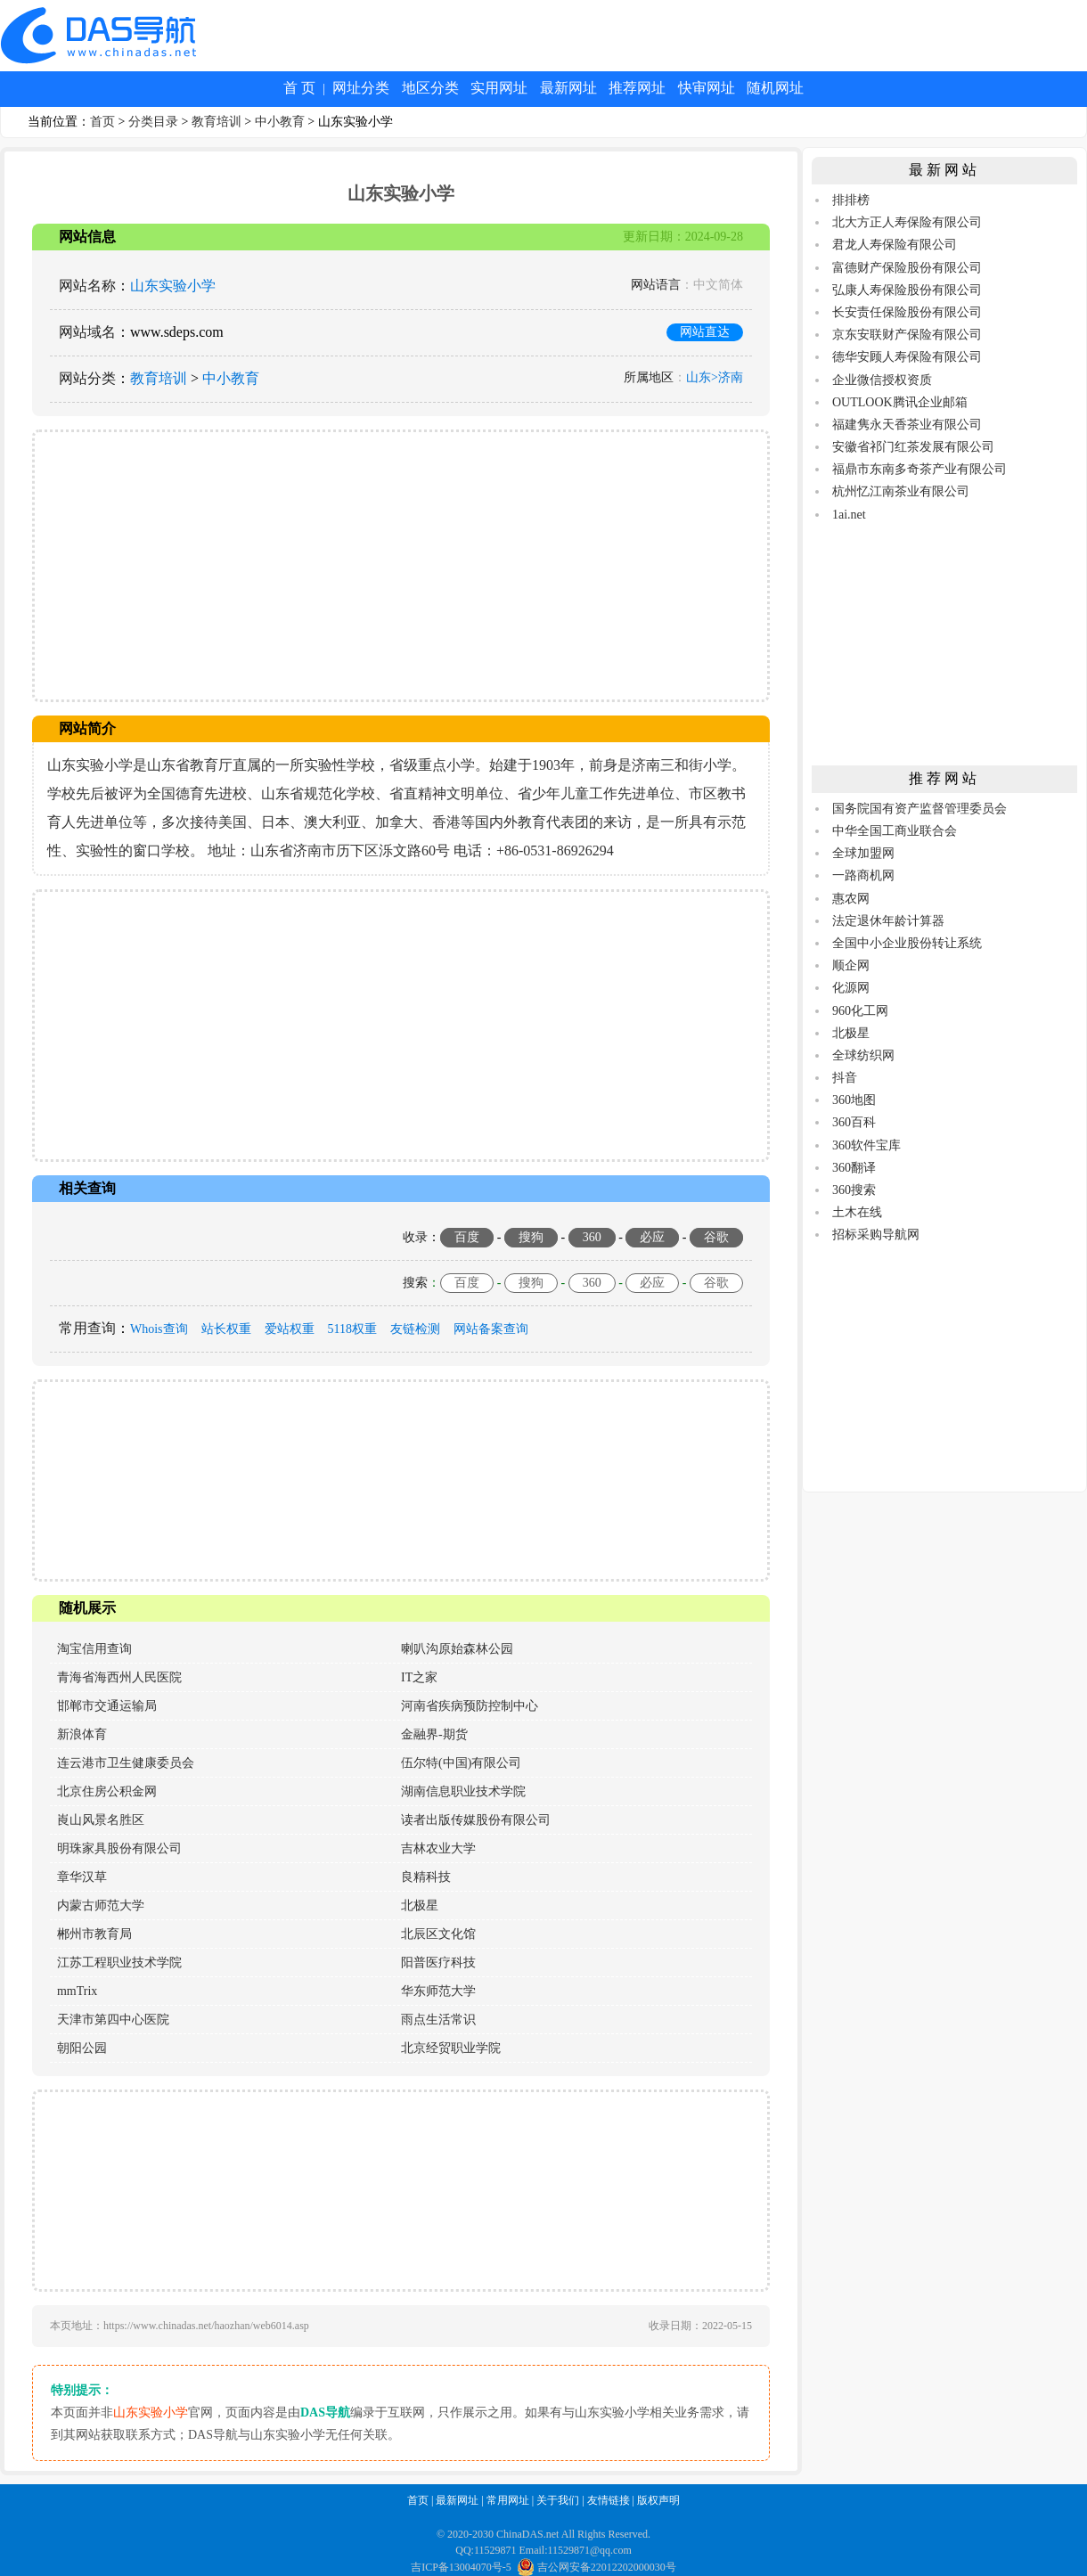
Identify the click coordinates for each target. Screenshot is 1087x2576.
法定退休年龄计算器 (888, 921)
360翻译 (854, 1167)
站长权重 (226, 1329)
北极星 (419, 1905)
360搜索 (854, 1190)
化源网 (851, 987)
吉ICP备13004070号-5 (461, 2567)
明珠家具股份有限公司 (119, 1848)
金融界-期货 (434, 1734)
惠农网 (851, 898)
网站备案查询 (491, 1329)
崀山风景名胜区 (100, 1820)
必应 (652, 1237)
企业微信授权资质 (882, 380)
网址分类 (360, 87)
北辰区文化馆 (438, 1934)
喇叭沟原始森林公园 (457, 1649)
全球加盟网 (863, 853)
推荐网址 (637, 87)
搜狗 (531, 1237)
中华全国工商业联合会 (894, 831)
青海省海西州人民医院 (119, 1677)
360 (592, 1237)
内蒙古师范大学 (100, 1905)
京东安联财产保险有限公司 (907, 334)
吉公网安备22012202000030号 (596, 2567)
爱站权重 (290, 1329)
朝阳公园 (82, 2048)
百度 (466, 1237)
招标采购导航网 (875, 1234)
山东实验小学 (173, 285)
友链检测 (415, 1329)
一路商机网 (863, 875)
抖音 (844, 1077)
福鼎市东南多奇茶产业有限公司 (919, 469)
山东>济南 (714, 377)
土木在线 (857, 1212)
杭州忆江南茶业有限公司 (900, 491)
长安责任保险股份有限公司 (907, 312)
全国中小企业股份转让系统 (907, 943)
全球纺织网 (863, 1055)
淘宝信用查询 (94, 1649)
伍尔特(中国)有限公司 (461, 1763)
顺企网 (851, 965)
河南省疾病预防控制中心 (469, 1706)
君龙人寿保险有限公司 (894, 244)
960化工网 (860, 1011)
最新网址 (568, 87)
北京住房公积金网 (107, 1791)
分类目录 (153, 121)
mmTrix (77, 1991)
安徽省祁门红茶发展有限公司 (913, 447)
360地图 (854, 1100)
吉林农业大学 (438, 1848)
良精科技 (426, 1877)
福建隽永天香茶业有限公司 (907, 424)
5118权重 (352, 1329)
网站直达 (705, 332)
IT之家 (419, 1677)
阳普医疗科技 (438, 1962)
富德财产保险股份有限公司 (907, 267)
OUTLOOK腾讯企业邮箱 (900, 402)
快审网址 (706, 87)
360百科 (854, 1122)
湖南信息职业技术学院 (463, 1791)
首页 (102, 121)
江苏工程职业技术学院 (119, 1962)
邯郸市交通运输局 (107, 1706)
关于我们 (557, 2500)
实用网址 (498, 87)
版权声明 (658, 2500)
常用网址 (507, 2500)
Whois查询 (159, 1329)
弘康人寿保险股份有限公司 (907, 290)
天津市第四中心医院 (113, 2019)
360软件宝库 (866, 1145)
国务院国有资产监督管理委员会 (919, 808)
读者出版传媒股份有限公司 (476, 1820)
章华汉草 (82, 1877)
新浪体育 (82, 1734)
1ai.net (849, 514)
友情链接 (608, 2500)
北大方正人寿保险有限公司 (907, 222)
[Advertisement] (401, 566)
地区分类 (430, 87)
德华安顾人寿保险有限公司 (907, 357)
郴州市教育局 (94, 1934)
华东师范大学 (438, 1991)
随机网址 (775, 87)
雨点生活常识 (438, 2019)
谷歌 (716, 1237)
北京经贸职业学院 (451, 2048)
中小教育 (280, 121)
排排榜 (851, 200)
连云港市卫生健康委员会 (125, 1763)
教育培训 (216, 121)
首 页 (299, 87)
